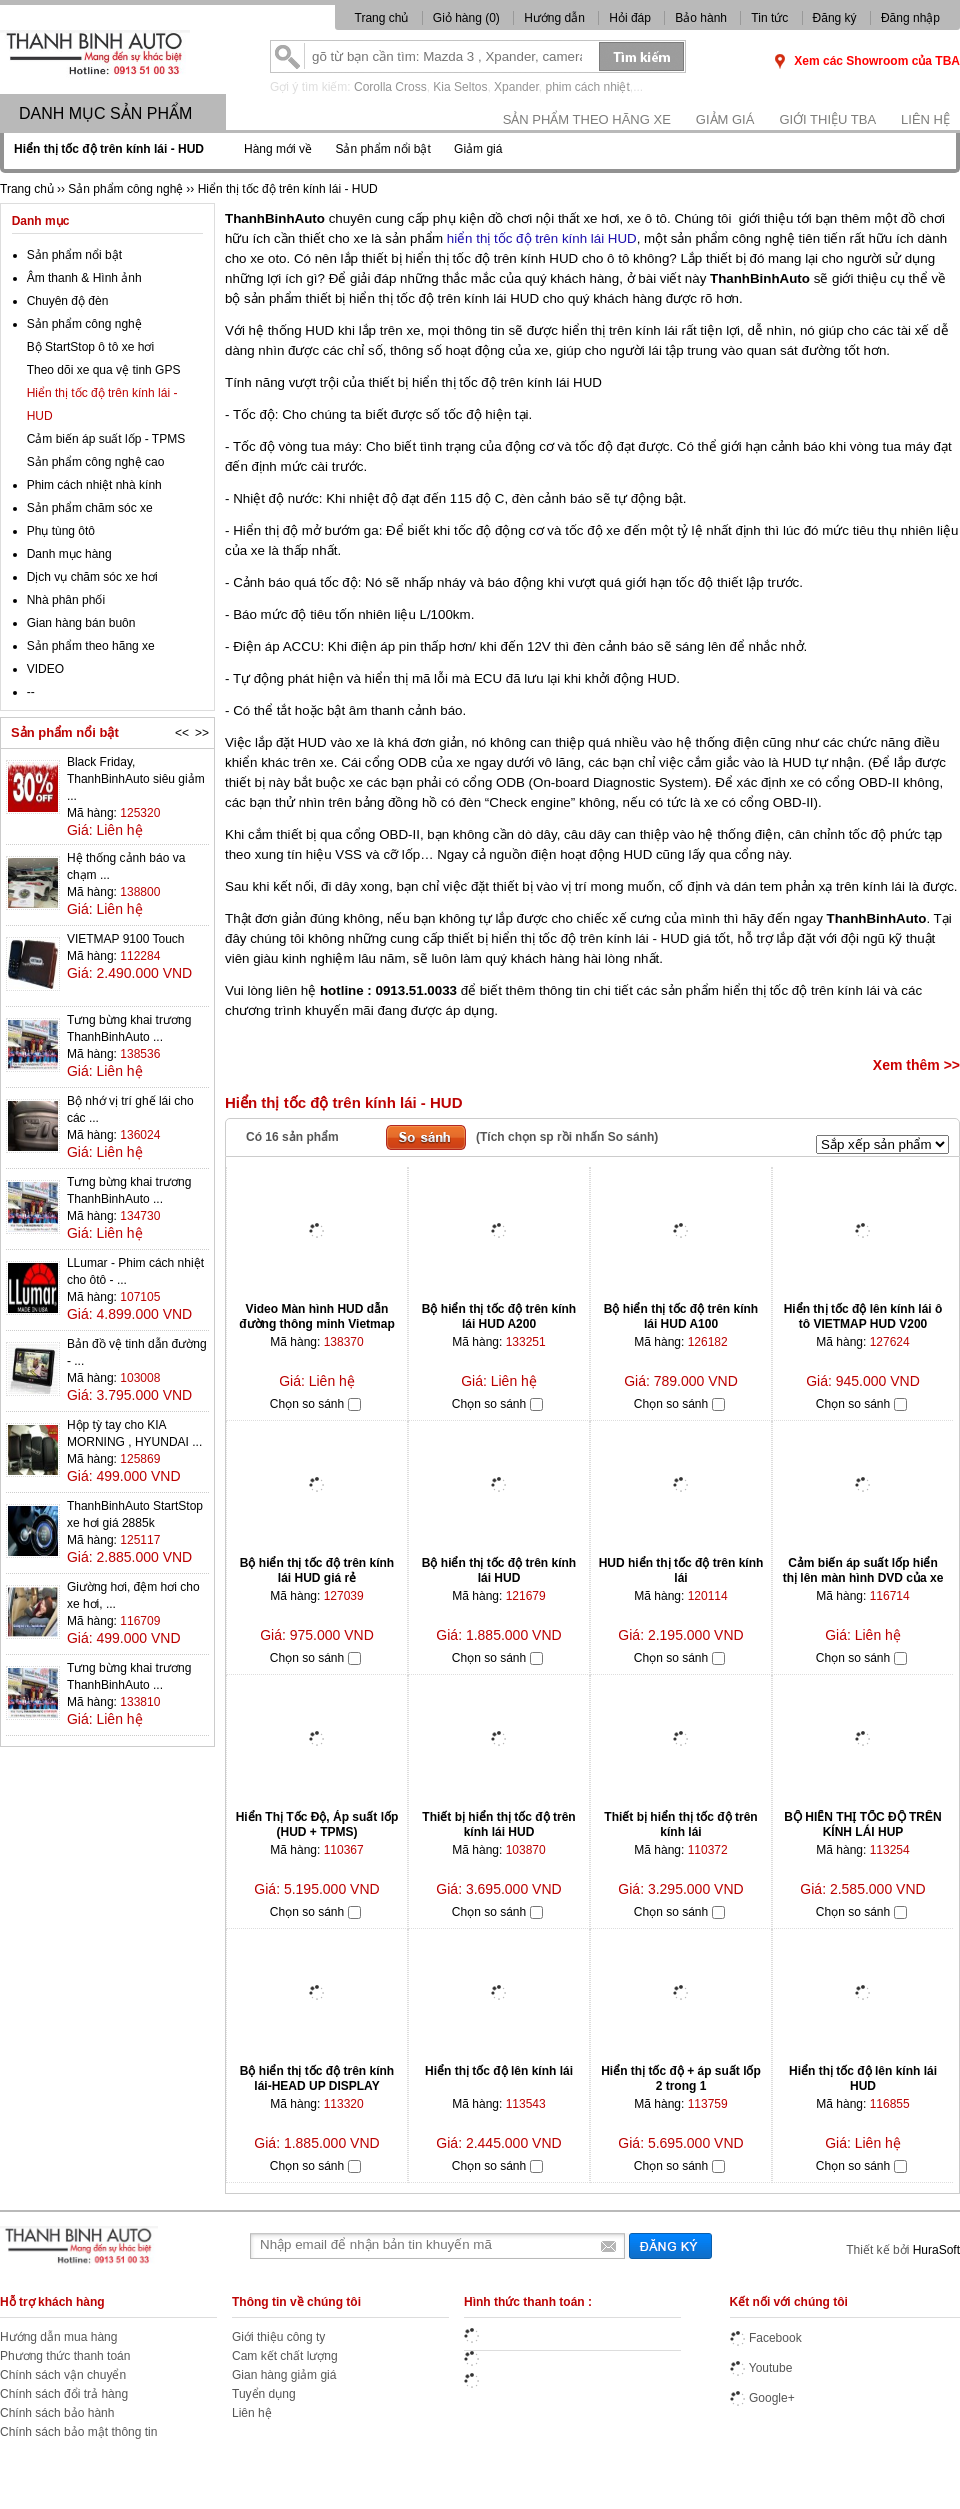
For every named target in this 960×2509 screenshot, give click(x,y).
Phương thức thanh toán (65, 2356)
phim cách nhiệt (587, 87)
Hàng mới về (278, 149)
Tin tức (769, 18)
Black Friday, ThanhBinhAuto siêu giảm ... (136, 779)
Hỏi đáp (630, 18)
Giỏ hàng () (468, 18)
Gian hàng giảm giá (284, 2375)
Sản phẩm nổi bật (382, 149)
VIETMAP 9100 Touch (126, 939)
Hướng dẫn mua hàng (58, 2337)
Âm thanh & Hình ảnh (84, 278)
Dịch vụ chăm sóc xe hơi (92, 577)
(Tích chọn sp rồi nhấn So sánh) (567, 1137)
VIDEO (45, 669)
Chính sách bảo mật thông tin (78, 2432)
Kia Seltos (460, 87)
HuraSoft (936, 2250)
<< (182, 733)
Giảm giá (725, 119)
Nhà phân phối (66, 600)
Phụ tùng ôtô (61, 531)
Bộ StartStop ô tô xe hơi (90, 347)
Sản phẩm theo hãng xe (587, 119)
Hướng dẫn (554, 18)
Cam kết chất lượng (285, 2356)
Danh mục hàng (69, 554)
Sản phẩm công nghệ (84, 324)
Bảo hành (701, 18)
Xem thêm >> (916, 1065)
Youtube (761, 2368)
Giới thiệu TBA (827, 119)
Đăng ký (835, 18)
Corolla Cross (390, 87)
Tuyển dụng (264, 2394)
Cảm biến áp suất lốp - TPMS (106, 439)
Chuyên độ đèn (68, 301)
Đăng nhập (910, 18)
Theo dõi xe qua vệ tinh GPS (104, 370)
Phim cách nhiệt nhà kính (94, 485)
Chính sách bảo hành (57, 2413)
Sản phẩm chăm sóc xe (90, 508)
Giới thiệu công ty (278, 2337)
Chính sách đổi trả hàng (64, 2394)
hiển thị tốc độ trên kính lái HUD (542, 238)
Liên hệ (925, 119)
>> (202, 733)
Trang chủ (382, 18)
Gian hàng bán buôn (81, 623)
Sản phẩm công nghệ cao (96, 462)
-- (31, 692)
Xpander (516, 87)
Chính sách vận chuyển (63, 2375)
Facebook (766, 2338)
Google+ (762, 2398)
